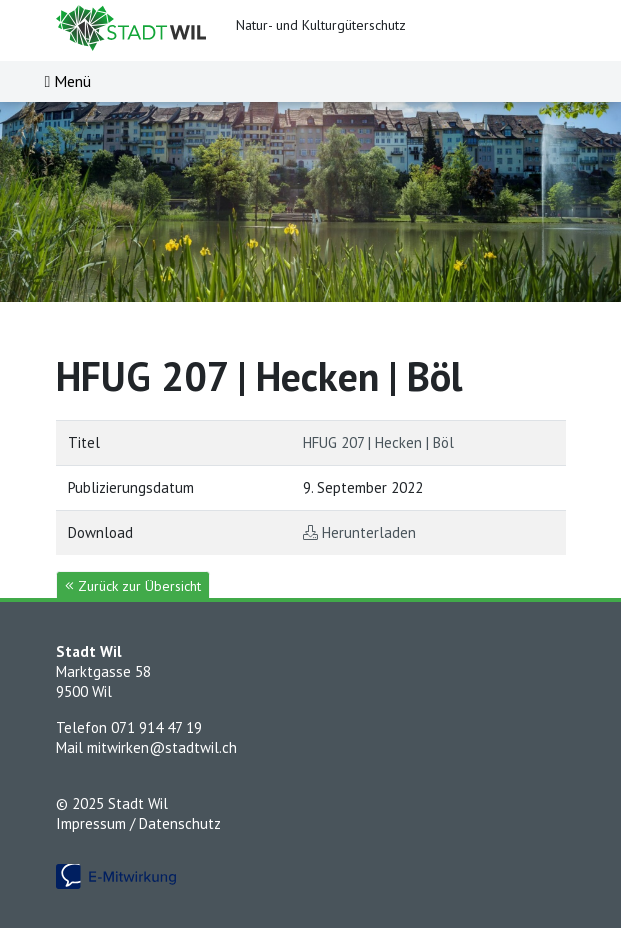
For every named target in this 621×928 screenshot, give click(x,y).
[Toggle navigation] (68, 81)
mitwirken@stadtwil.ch (162, 747)
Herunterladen (369, 532)
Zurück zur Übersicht (133, 586)
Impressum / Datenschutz (138, 823)
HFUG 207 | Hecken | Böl (378, 442)
